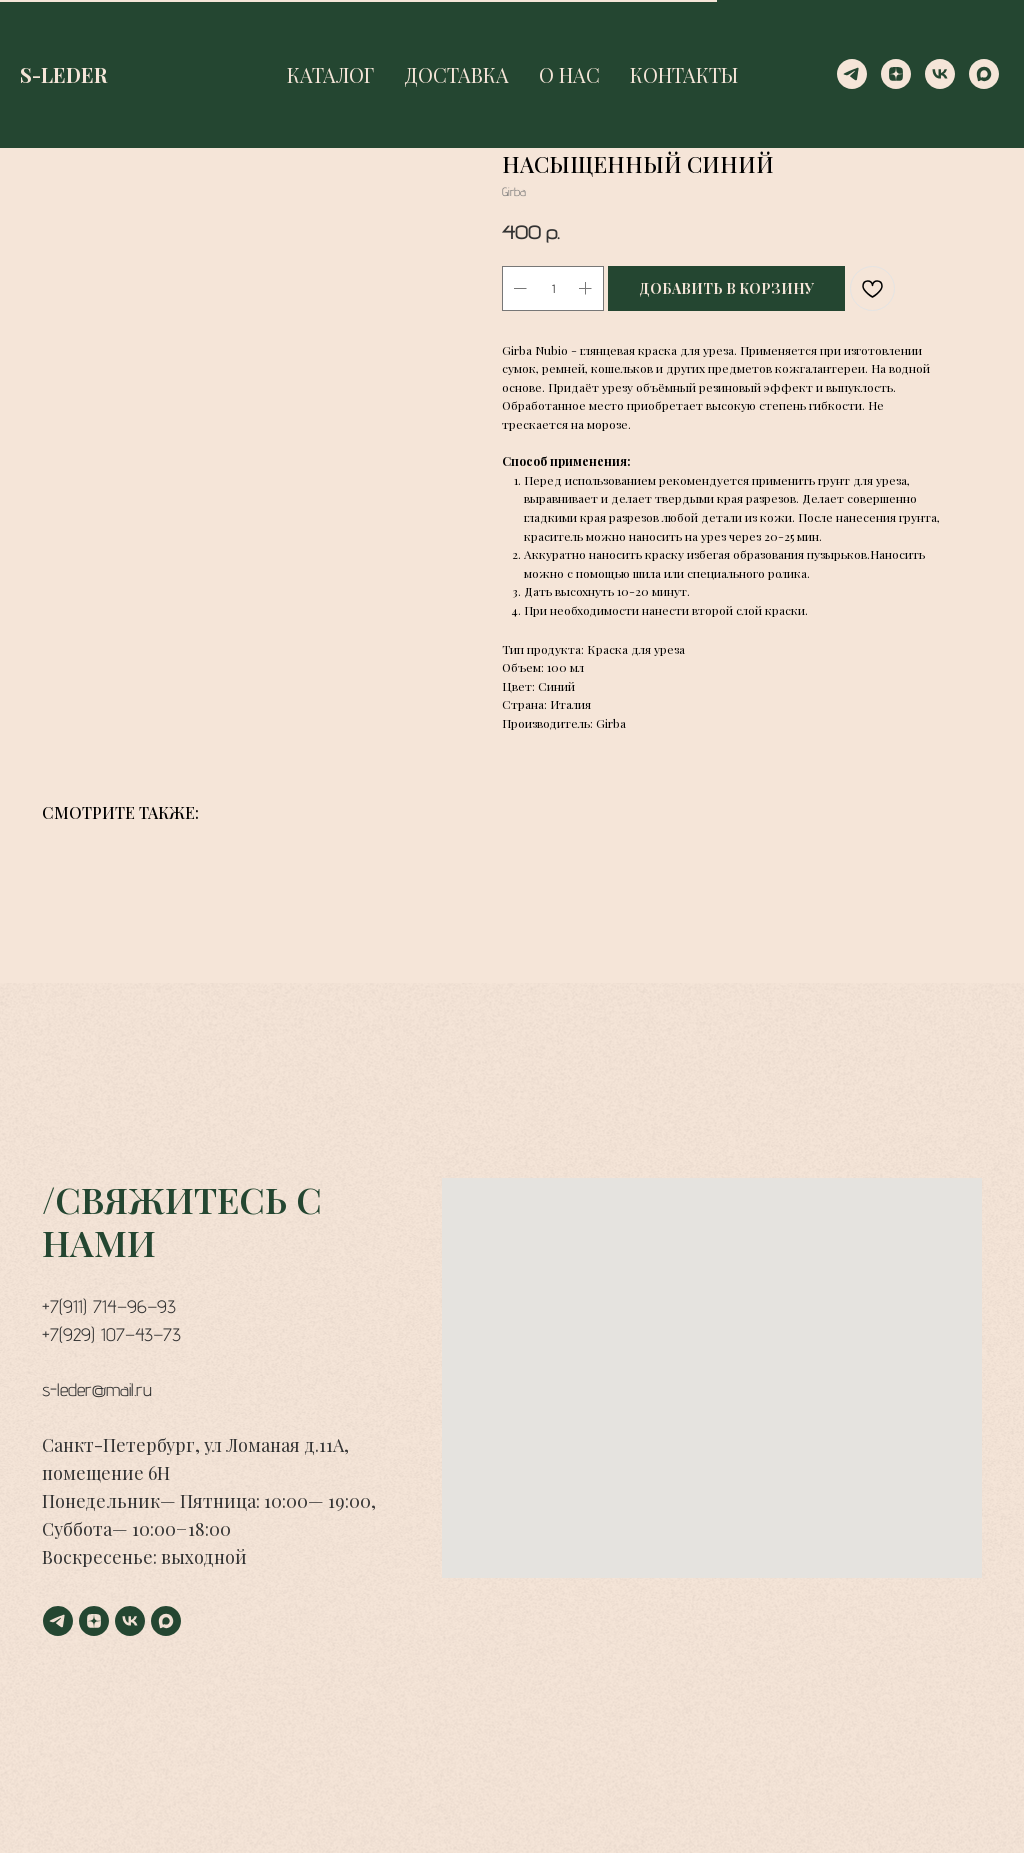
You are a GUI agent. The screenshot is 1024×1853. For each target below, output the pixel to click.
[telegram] (852, 74)
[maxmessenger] (984, 74)
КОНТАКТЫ (684, 74)
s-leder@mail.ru (97, 1389)
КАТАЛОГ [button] (330, 74)
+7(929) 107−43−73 (111, 1334)
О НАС (569, 74)
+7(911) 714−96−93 (109, 1306)
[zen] (896, 74)
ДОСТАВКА (456, 74)
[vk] (940, 74)
